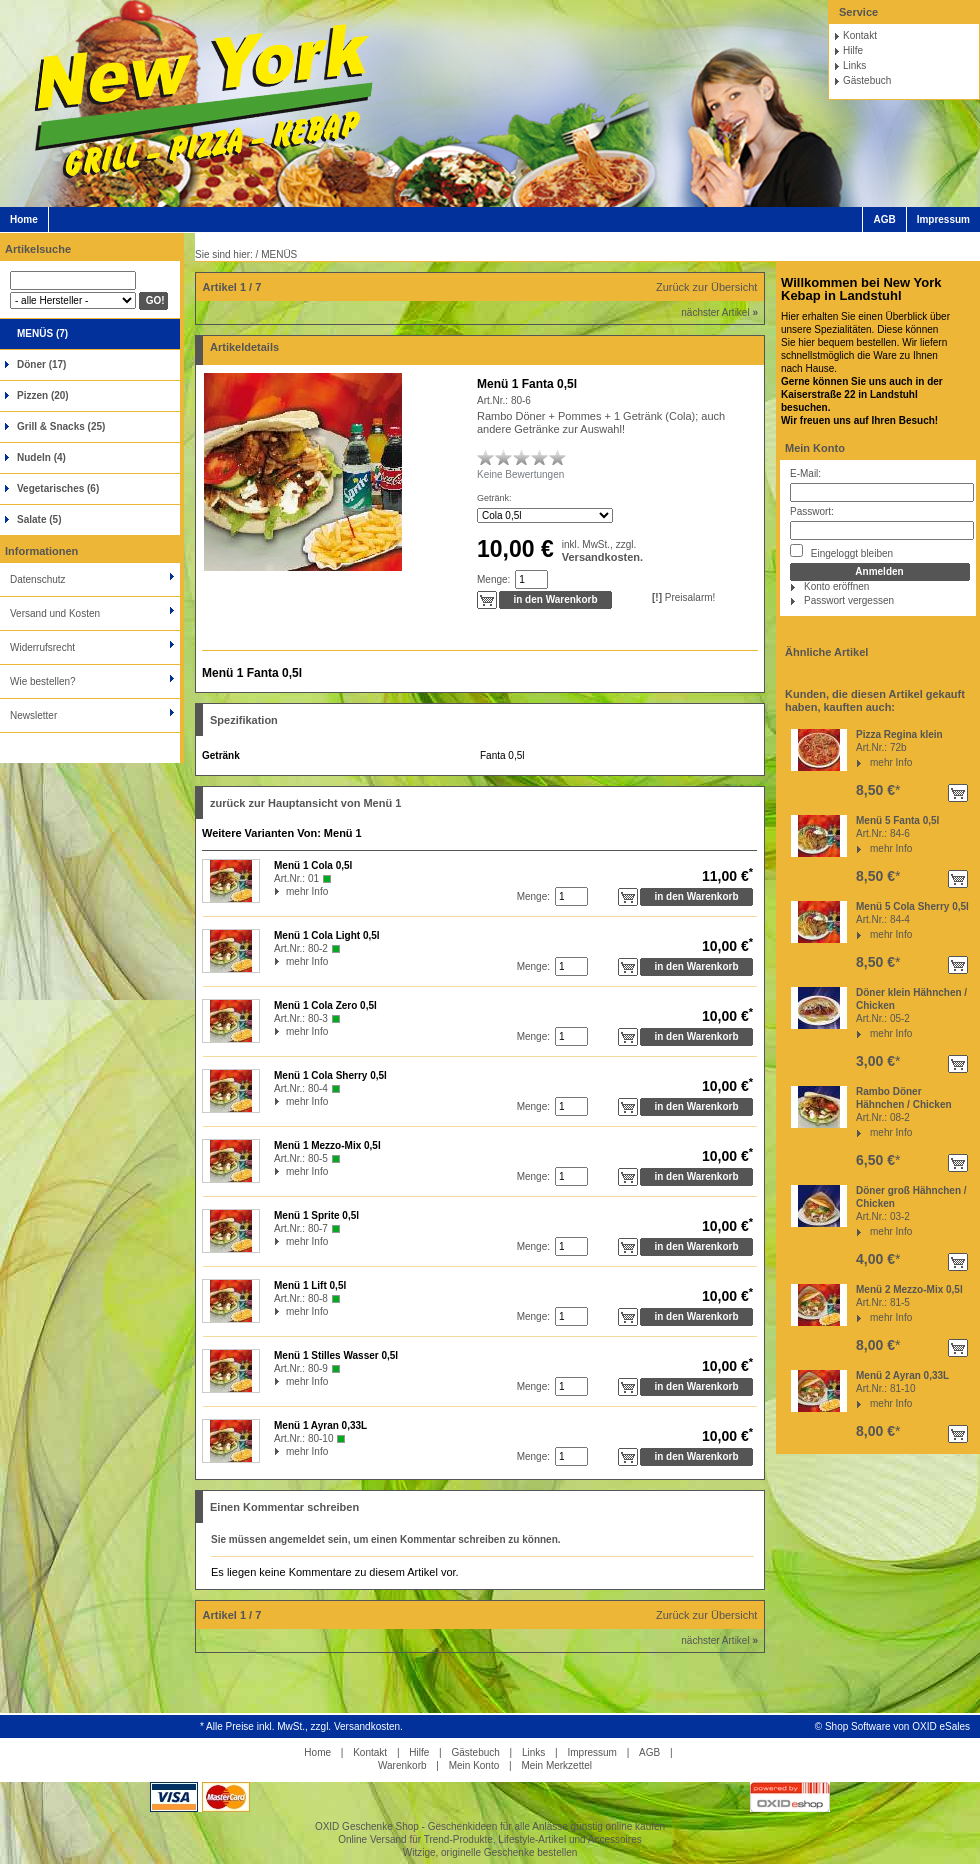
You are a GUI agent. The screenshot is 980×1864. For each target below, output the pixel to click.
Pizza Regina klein (899, 734)
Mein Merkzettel (556, 1765)
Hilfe (853, 50)
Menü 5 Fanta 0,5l (897, 820)
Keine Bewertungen (520, 474)
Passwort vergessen (849, 600)
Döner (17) (41, 364)
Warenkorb (402, 1765)
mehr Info (891, 762)
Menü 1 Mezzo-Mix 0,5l (327, 1145)
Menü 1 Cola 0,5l (313, 865)
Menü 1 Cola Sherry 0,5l (330, 1075)
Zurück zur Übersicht (706, 287)
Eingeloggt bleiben (841, 551)
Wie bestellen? (43, 681)
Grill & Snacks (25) (61, 426)
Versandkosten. (602, 557)
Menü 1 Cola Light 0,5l (327, 935)
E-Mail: (805, 473)
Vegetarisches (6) (58, 488)
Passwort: (812, 511)
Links (854, 65)
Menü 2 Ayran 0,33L (902, 1375)
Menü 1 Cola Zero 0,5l (325, 1005)
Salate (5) (39, 519)
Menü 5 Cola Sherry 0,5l (912, 906)
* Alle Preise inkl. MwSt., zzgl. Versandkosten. (301, 1726)
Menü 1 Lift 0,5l (310, 1285)
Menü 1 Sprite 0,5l (316, 1215)
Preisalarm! (683, 597)
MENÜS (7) (42, 333)
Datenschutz (38, 579)
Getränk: (494, 498)
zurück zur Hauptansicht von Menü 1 (305, 803)
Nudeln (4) (41, 457)
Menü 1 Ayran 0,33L (320, 1425)
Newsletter (33, 715)
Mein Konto (815, 448)
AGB (884, 219)
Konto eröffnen (836, 586)
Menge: (493, 579)
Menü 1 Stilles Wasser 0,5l (336, 1355)
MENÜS (279, 254)
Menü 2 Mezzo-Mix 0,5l (909, 1289)
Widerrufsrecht (42, 647)
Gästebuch (867, 80)
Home (24, 219)
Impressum (943, 219)
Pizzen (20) (43, 395)
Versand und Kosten (55, 613)
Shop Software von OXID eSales (897, 1726)
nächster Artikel (719, 312)
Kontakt (860, 35)
